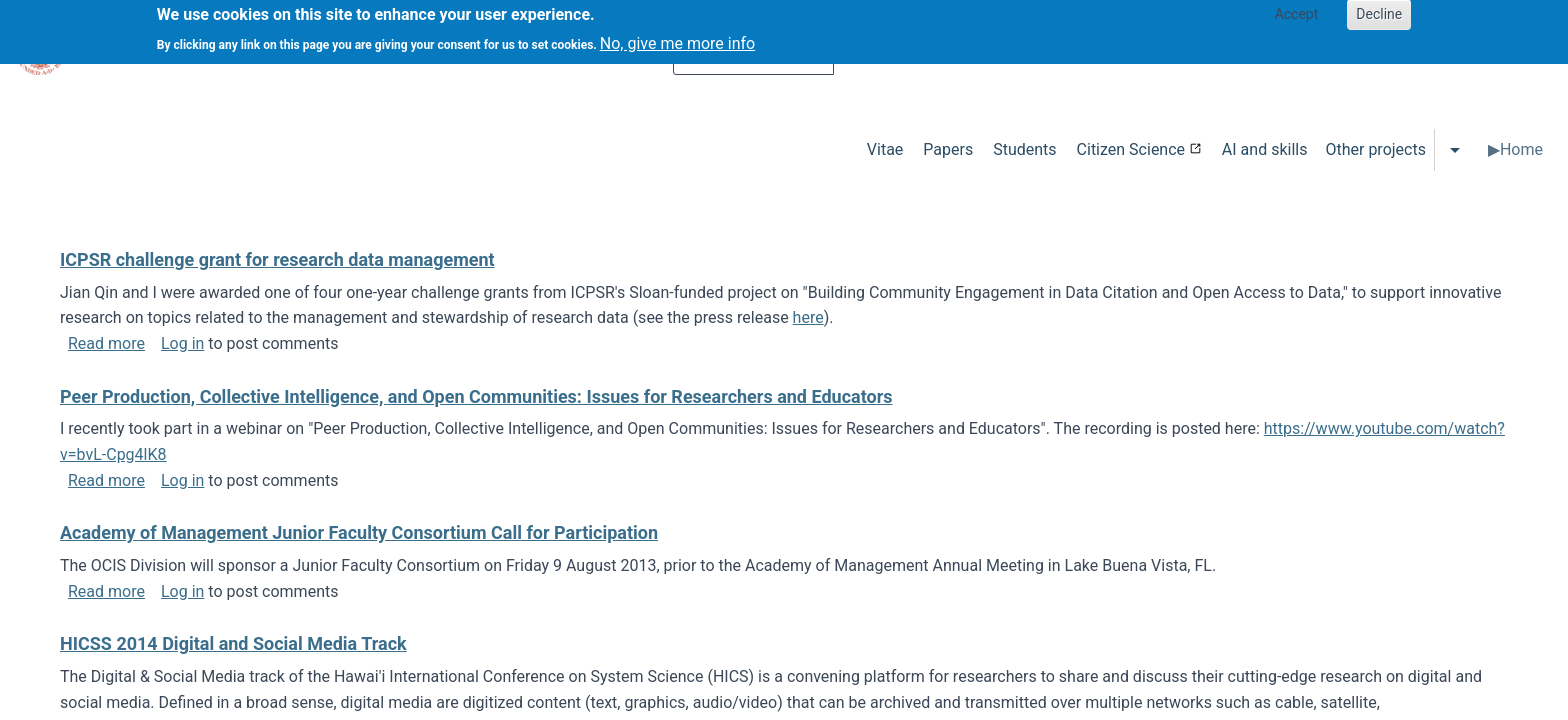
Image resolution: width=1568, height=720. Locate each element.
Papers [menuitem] (948, 149)
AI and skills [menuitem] (1265, 149)
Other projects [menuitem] (1375, 149)
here (808, 317)
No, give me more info (677, 37)
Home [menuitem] (1521, 149)
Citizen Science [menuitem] (1131, 149)
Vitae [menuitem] (885, 149)
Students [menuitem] (1024, 149)
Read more (106, 343)
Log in (182, 343)
